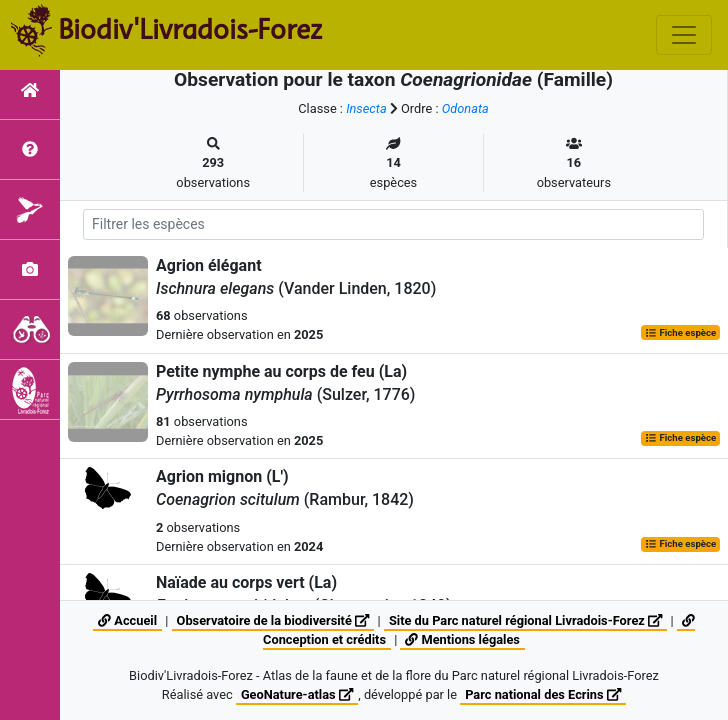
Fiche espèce (680, 332)
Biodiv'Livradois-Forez (190, 29)
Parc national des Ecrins (543, 694)
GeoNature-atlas (297, 694)
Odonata (465, 108)
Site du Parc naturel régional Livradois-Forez (525, 620)
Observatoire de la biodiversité (273, 620)
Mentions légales (462, 639)
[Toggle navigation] (684, 35)
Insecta (366, 108)
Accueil (127, 620)
